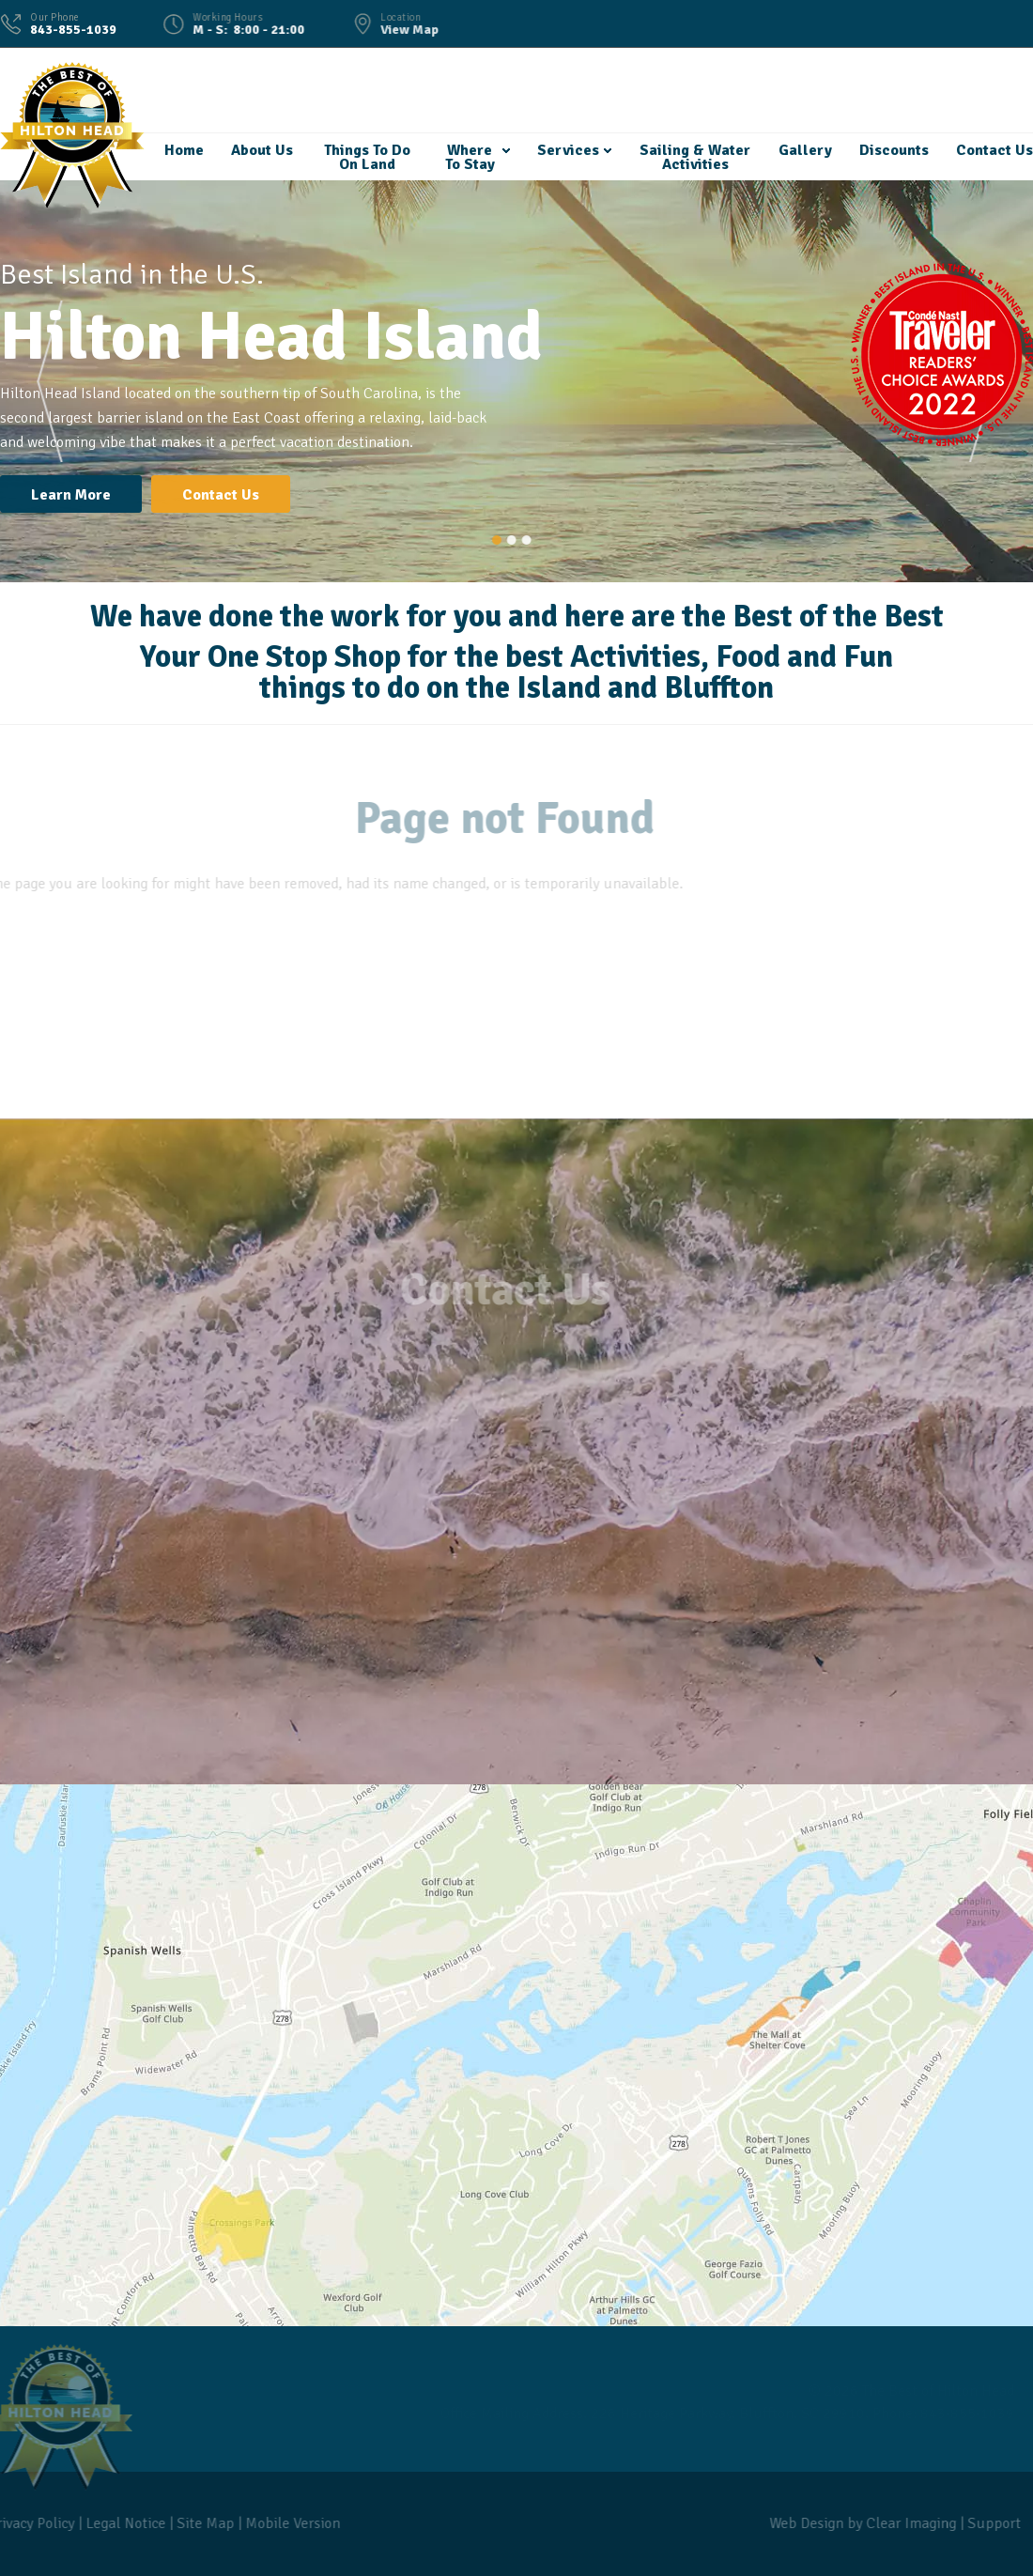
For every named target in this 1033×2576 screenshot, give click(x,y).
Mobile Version (286, 2523)
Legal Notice (120, 2523)
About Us (261, 150)
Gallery (804, 150)
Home (183, 150)
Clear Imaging (905, 2523)
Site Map (199, 2523)
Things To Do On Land (366, 157)
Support (988, 2523)
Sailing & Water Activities (694, 157)
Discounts (893, 150)
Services (567, 150)
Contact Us (993, 150)
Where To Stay (469, 157)
